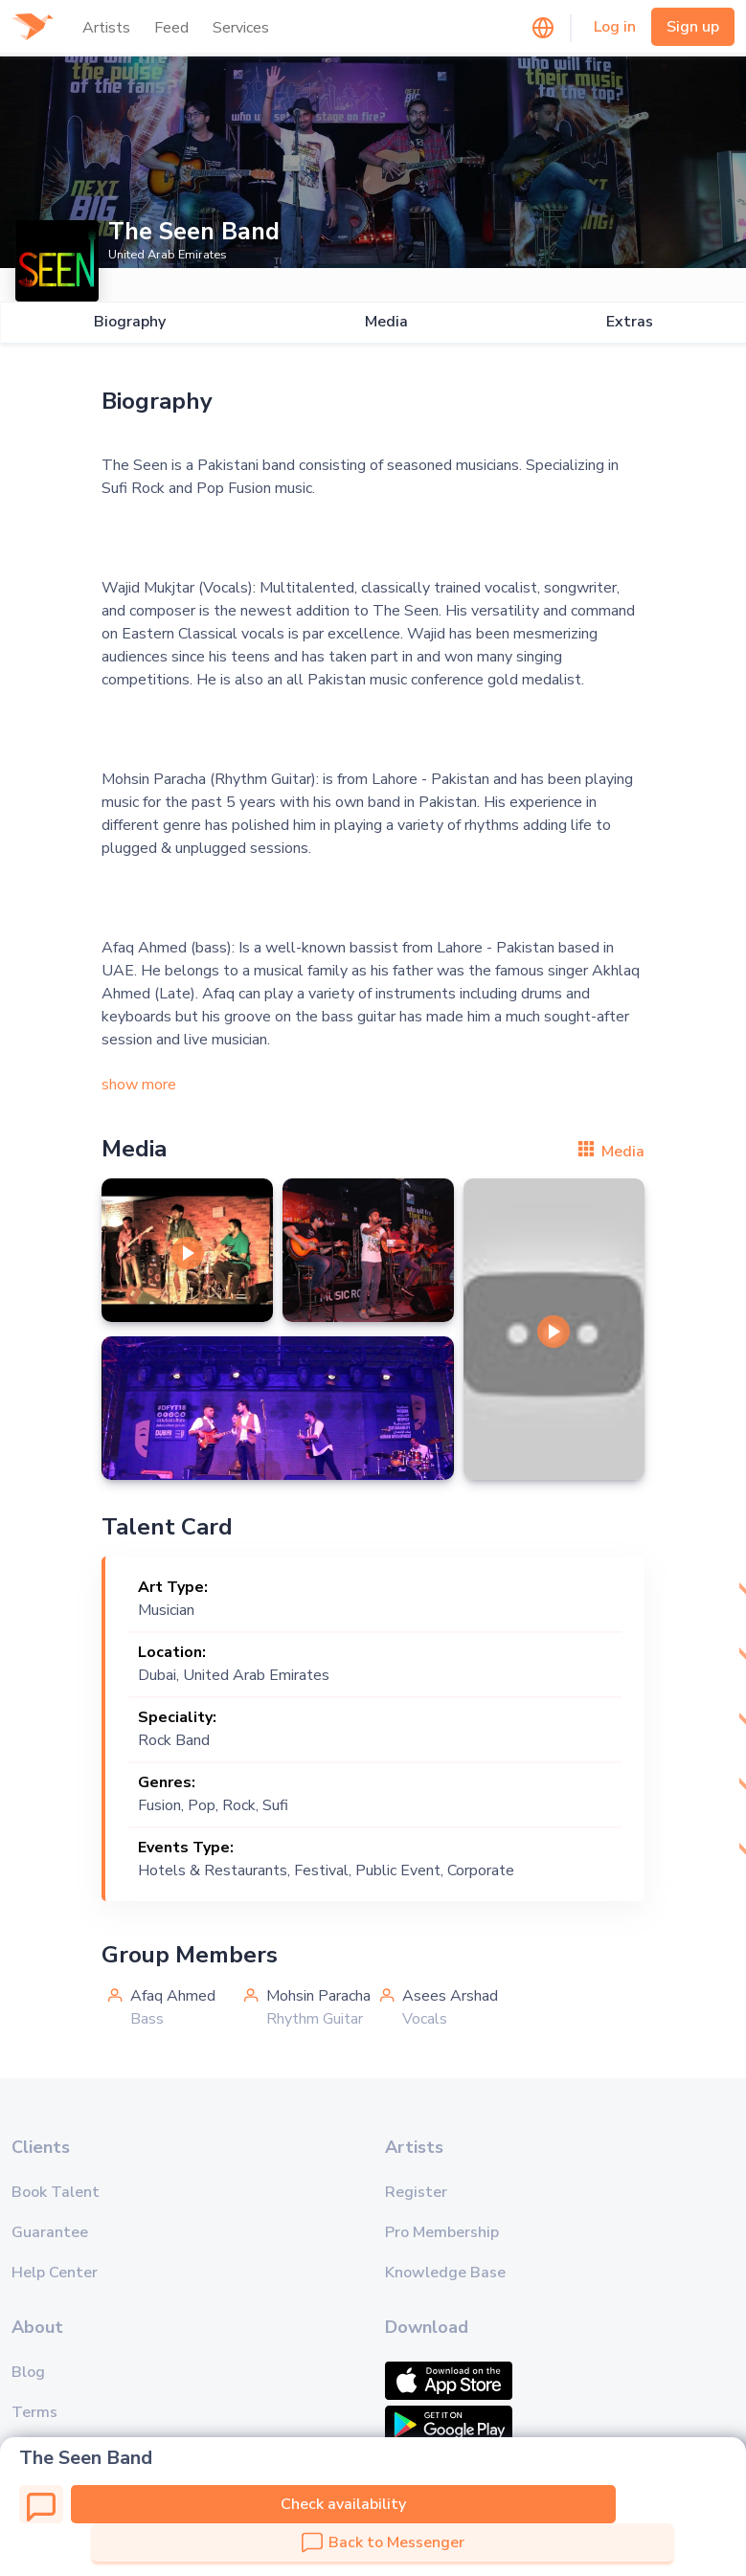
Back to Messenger (383, 2542)
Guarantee (49, 2232)
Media (385, 322)
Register (416, 2192)
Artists (106, 27)
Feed (171, 27)
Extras (629, 322)
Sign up (693, 26)
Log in (615, 26)
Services (241, 27)
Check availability (343, 2504)
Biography (129, 322)
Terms (34, 2412)
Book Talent (55, 2192)
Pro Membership (442, 2232)
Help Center (54, 2272)
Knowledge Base (445, 2272)
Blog (28, 2372)
